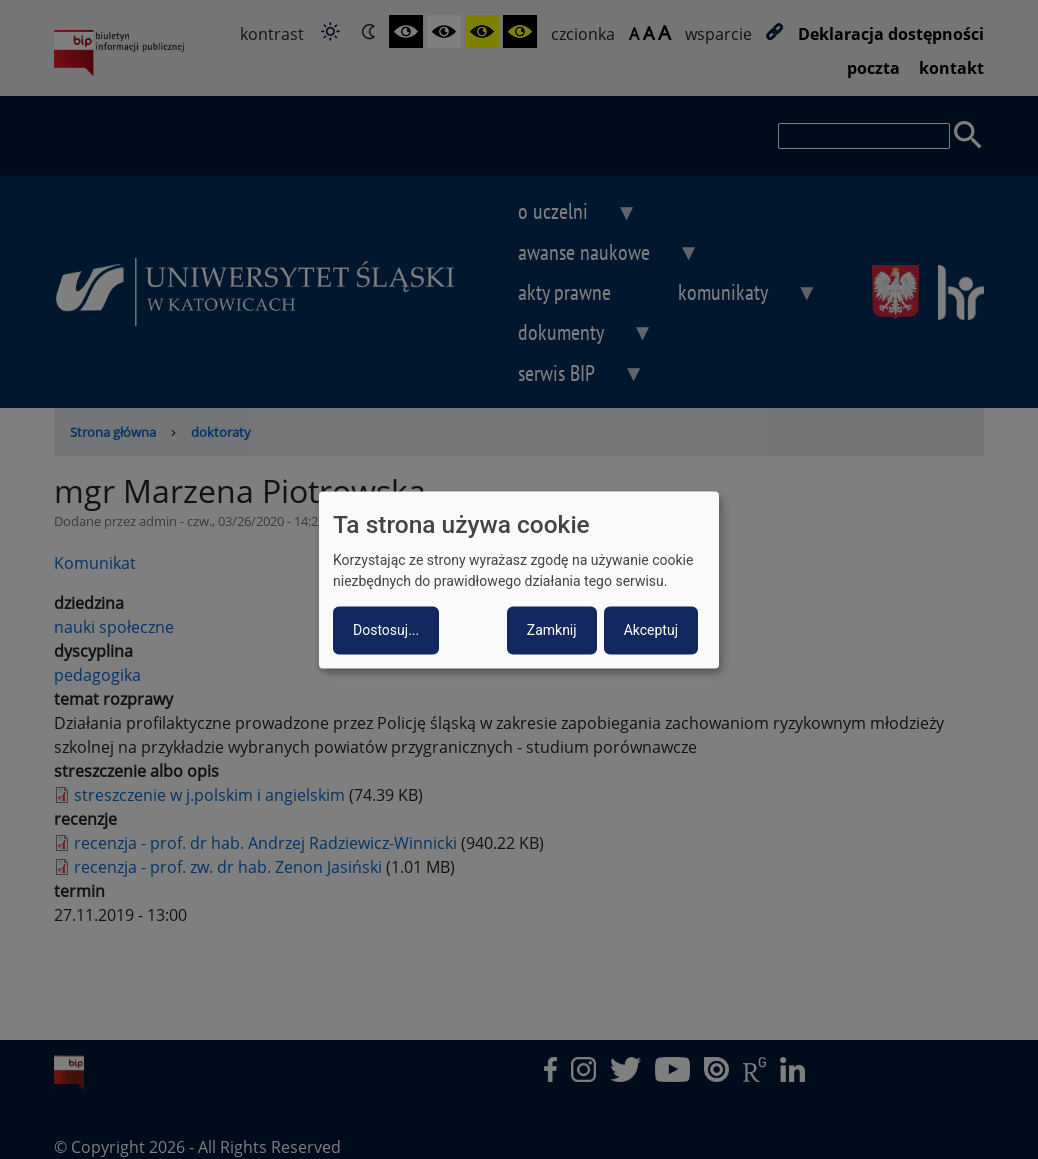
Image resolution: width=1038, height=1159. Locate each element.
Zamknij (552, 630)
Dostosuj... (386, 630)
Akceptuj (651, 630)
